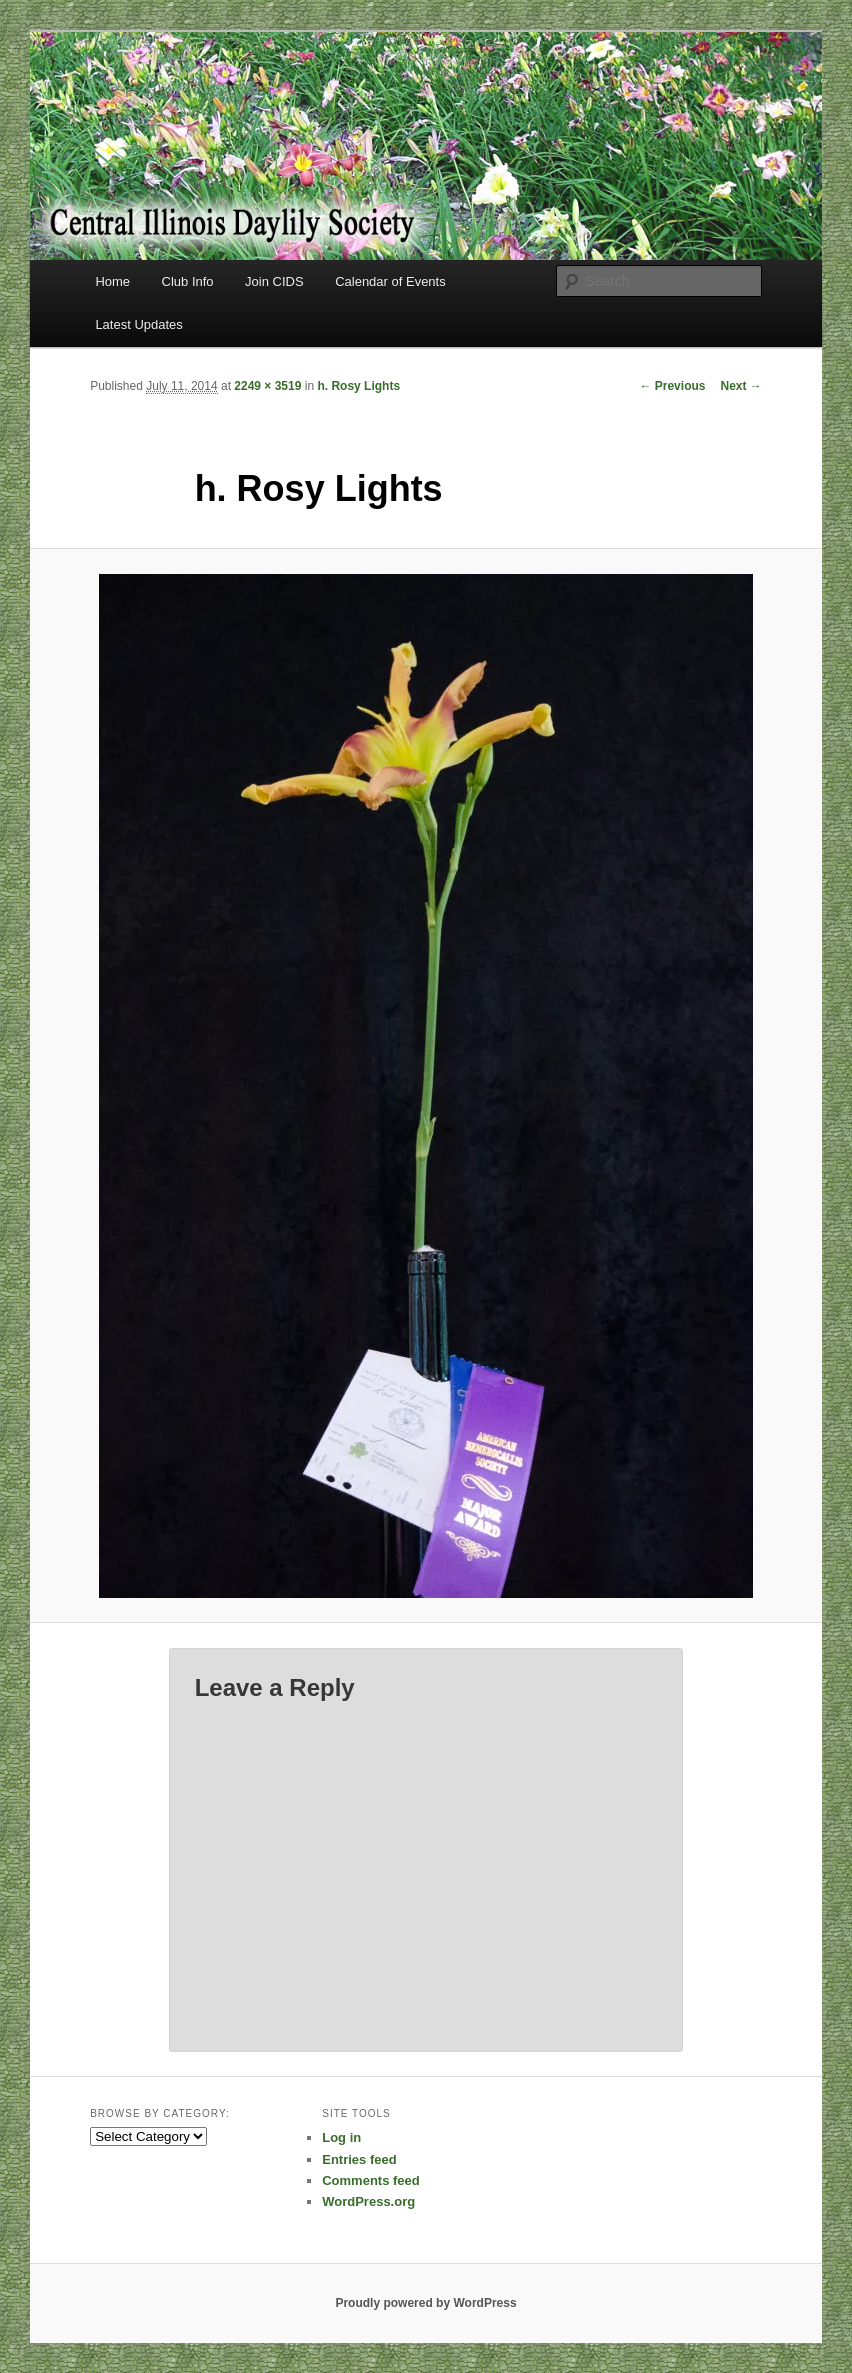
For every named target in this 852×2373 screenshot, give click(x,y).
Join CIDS (274, 281)
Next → (740, 386)
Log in (341, 2137)
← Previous (672, 386)
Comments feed (371, 2180)
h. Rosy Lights (358, 386)
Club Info (188, 281)
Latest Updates (138, 324)
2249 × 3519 (267, 386)
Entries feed (359, 2159)
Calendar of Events (390, 281)
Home (112, 281)
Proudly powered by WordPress (425, 2303)
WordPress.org (368, 2201)
